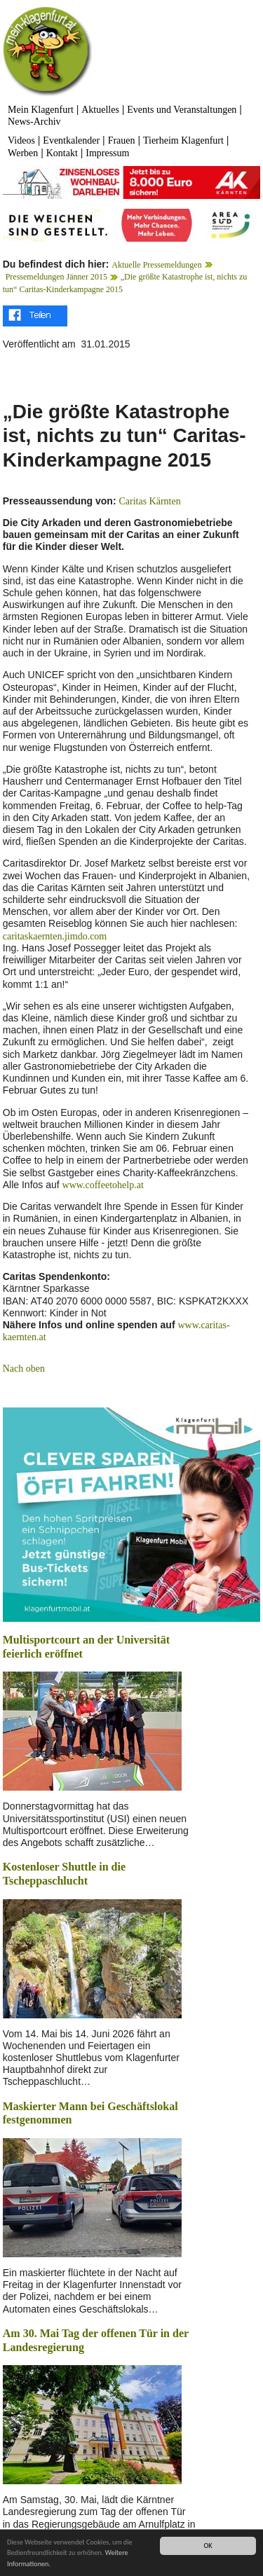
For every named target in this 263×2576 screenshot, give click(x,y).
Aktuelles (100, 109)
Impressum (107, 153)
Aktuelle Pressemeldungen (156, 265)
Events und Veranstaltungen (181, 109)
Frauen (121, 140)
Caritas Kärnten (149, 501)
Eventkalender (71, 140)
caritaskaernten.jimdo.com (55, 936)
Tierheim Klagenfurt (183, 140)
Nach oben (24, 1368)
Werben (23, 153)
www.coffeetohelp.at (103, 1185)
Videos (21, 140)
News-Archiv (34, 121)
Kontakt (62, 153)
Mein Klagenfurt (41, 109)
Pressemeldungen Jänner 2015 (56, 277)
